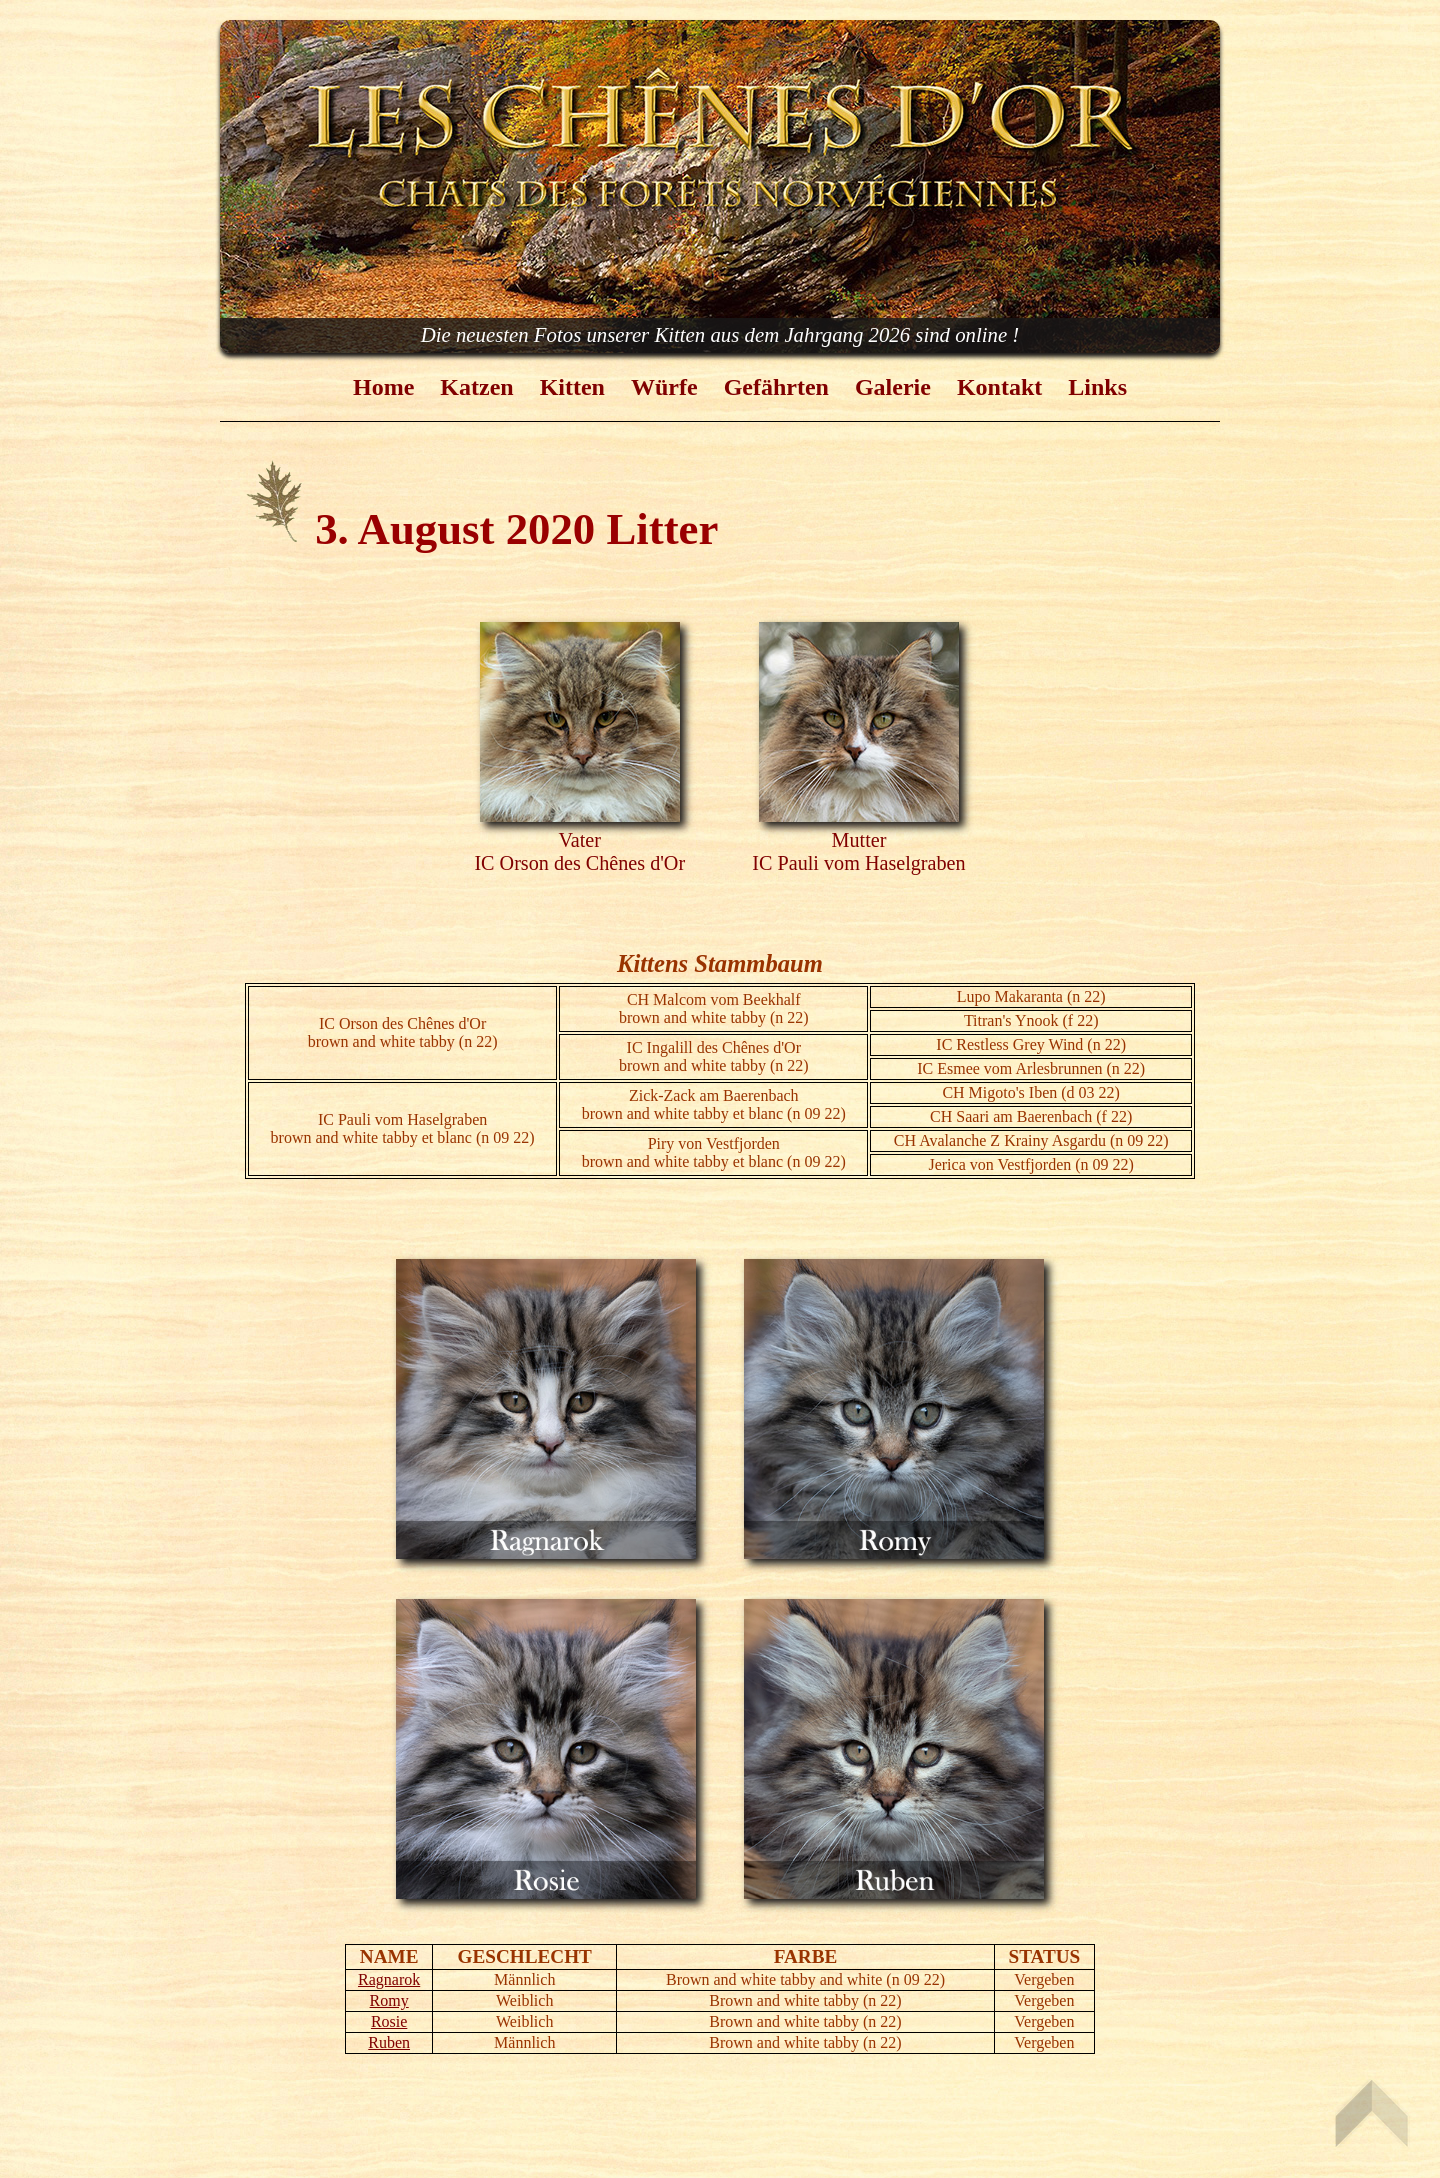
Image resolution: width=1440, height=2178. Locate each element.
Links (1097, 387)
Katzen (476, 387)
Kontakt (999, 387)
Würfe (664, 387)
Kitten (572, 387)
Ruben (389, 2042)
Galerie (893, 387)
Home (383, 387)
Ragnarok (389, 1979)
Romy (389, 2000)
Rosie (389, 2021)
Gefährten (776, 387)
